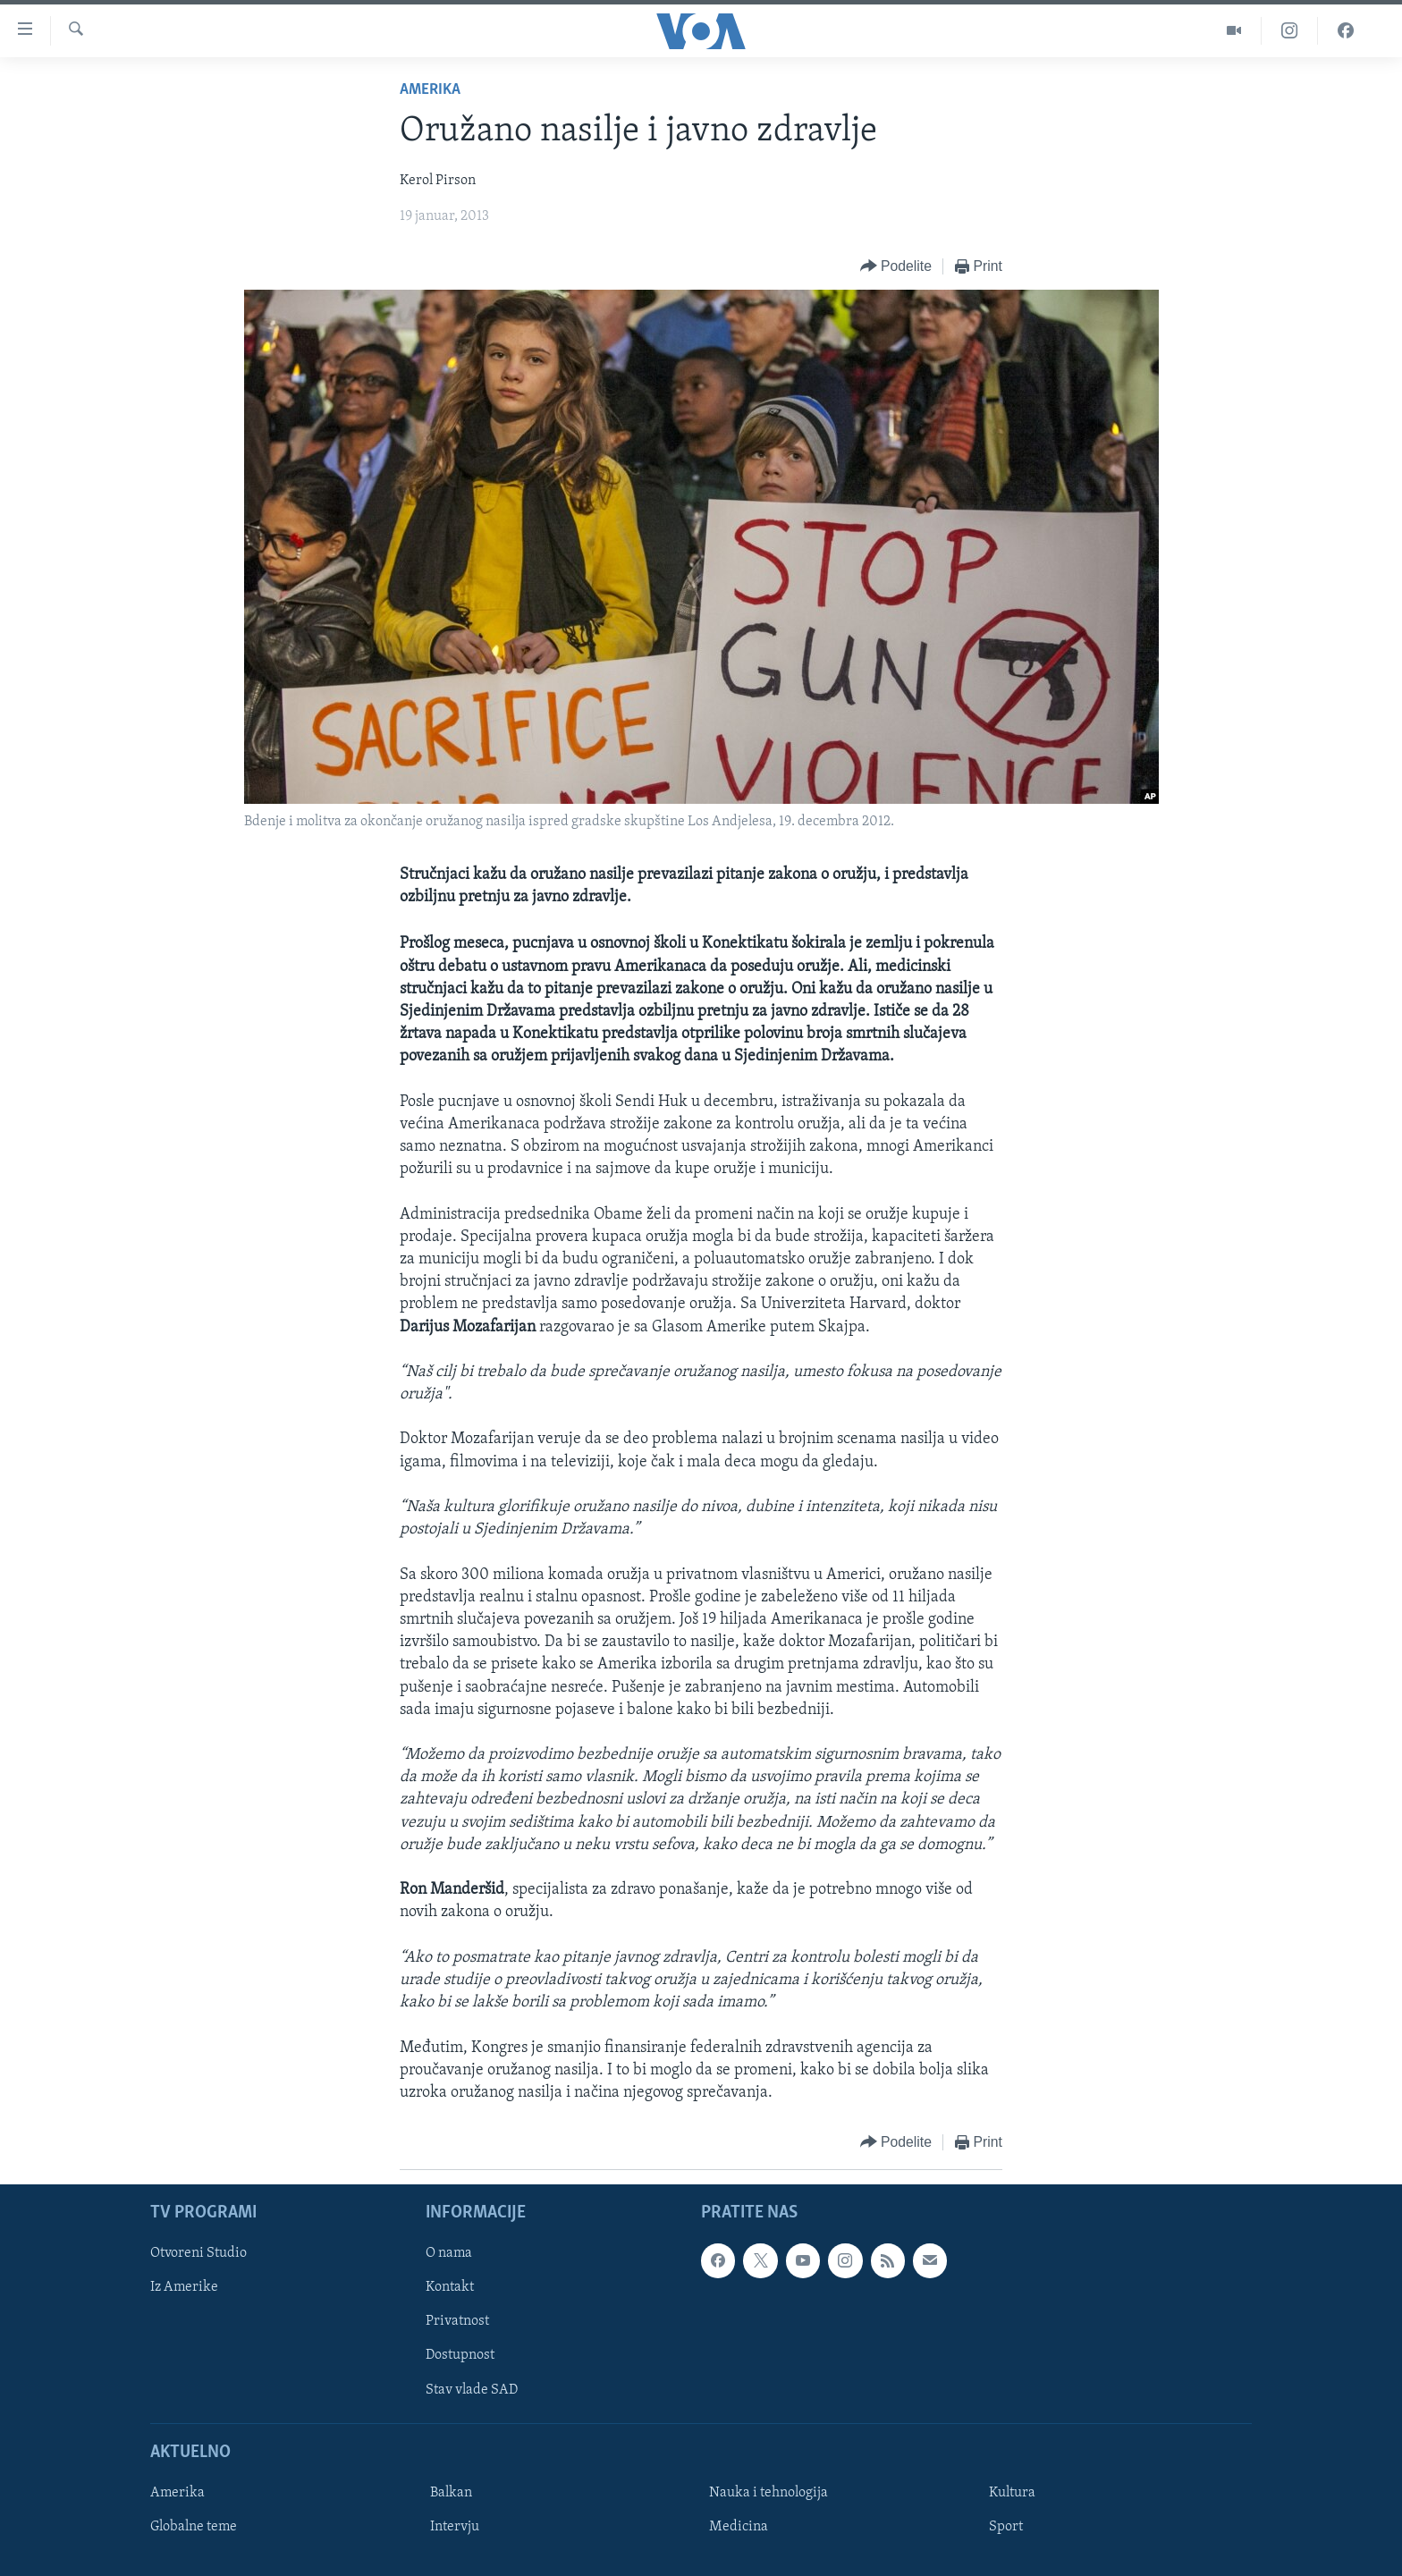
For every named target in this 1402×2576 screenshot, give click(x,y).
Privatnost (457, 2322)
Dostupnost (460, 2356)
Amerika (430, 89)
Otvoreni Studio (198, 2254)
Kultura (1012, 2493)
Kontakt (450, 2288)
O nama (449, 2254)
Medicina (738, 2527)
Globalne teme (193, 2527)
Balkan (451, 2493)
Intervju (454, 2527)
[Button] (896, 267)
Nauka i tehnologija (768, 2493)
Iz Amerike (184, 2288)
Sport (1006, 2527)
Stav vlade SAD (472, 2390)
